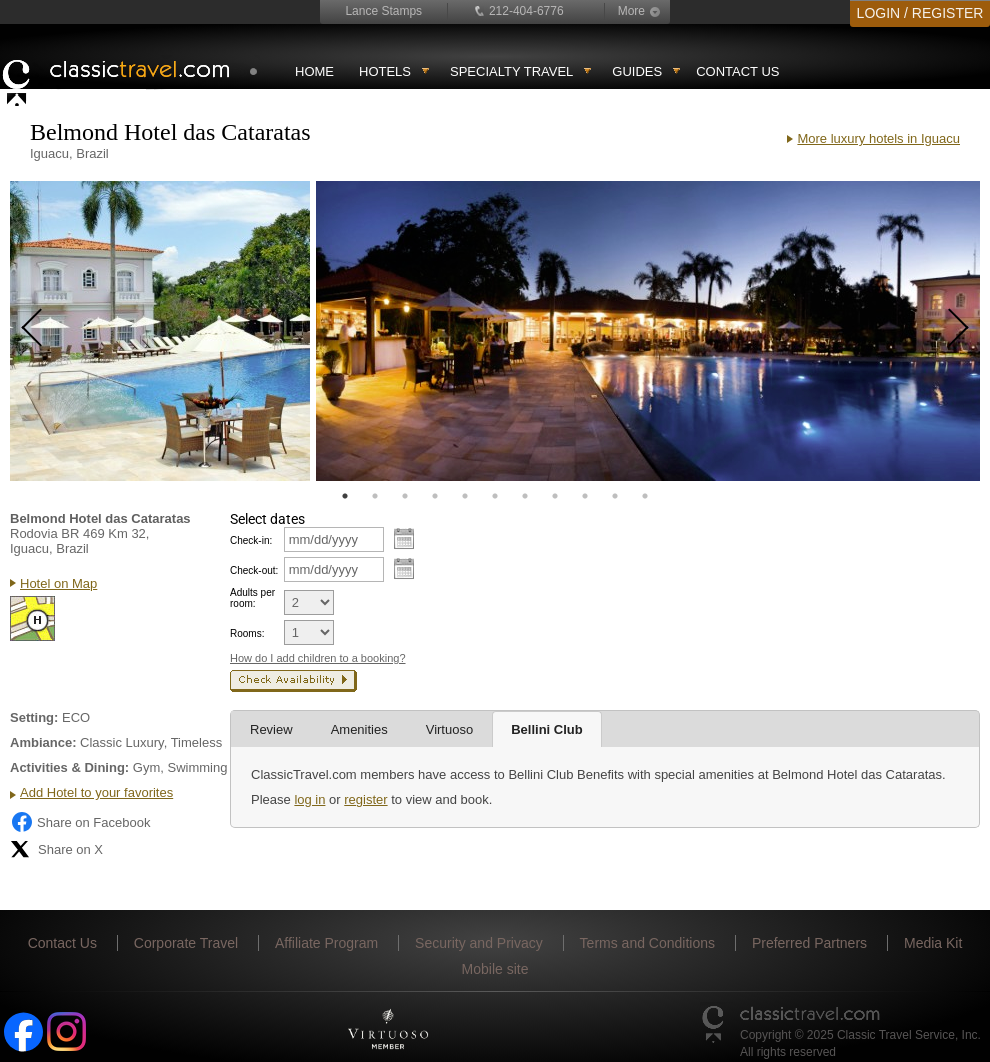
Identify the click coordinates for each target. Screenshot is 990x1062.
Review (271, 729)
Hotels (385, 71)
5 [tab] (465, 496)
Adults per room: (252, 598)
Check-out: (254, 570)
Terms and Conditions (647, 943)
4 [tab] (435, 496)
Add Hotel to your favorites (96, 792)
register (365, 799)
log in (309, 799)
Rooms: (247, 633)
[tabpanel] (160, 331)
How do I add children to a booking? (318, 658)
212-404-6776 (526, 11)
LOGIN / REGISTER (920, 13)
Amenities (359, 729)
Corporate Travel (186, 943)
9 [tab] (585, 496)
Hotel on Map (58, 583)
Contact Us (737, 71)
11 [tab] (645, 496)
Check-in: (251, 540)
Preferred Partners (809, 943)
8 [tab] (555, 496)
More (631, 11)
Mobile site (495, 969)
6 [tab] (495, 496)
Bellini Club (547, 729)
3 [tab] (405, 496)
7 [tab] (525, 496)
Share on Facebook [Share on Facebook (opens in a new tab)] (80, 822)
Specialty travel (511, 71)
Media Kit (933, 943)
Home (314, 71)
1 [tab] (345, 496)
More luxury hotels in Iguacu (878, 138)
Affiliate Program (326, 943)
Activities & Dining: (69, 767)
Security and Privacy (479, 943)
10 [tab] (615, 496)
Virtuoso (449, 729)
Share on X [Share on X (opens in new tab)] (56, 849)
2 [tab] (375, 496)
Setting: (34, 717)
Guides (637, 71)
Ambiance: (43, 742)
